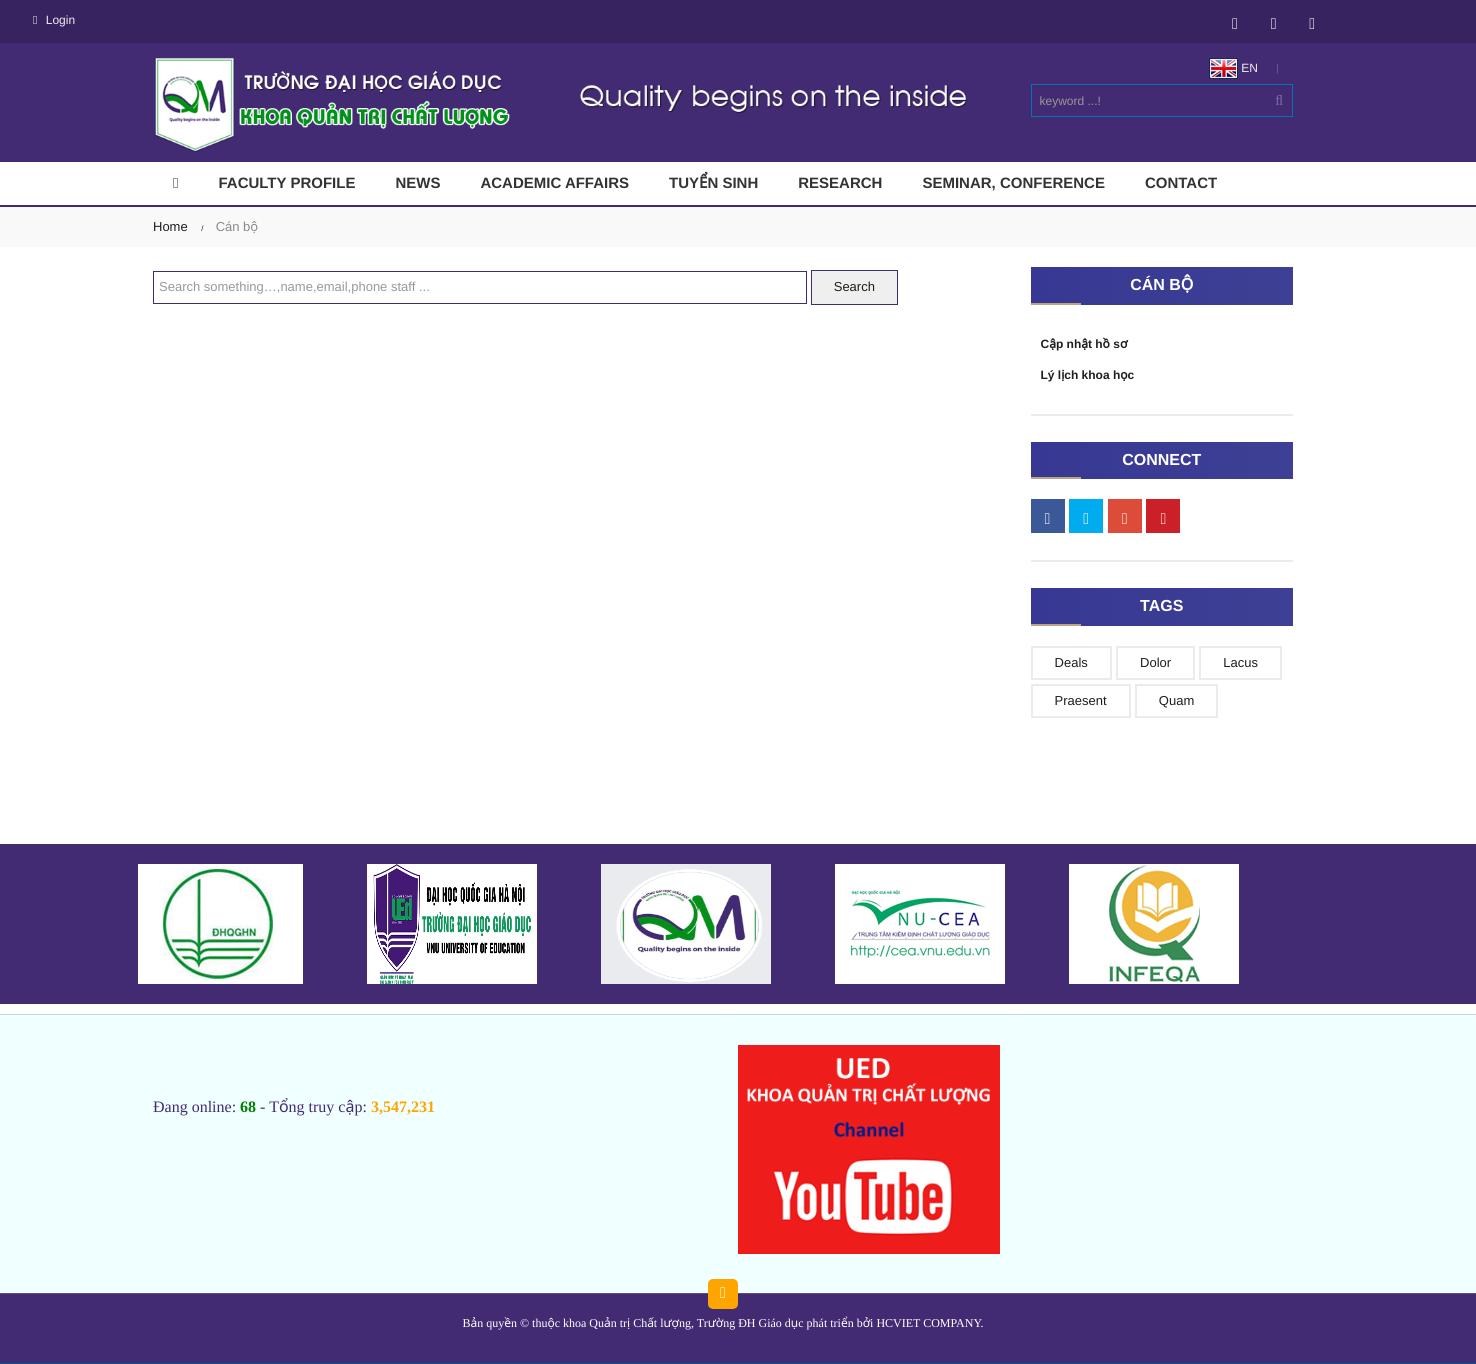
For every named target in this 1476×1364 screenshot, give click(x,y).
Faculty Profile (286, 183)
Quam (1176, 700)
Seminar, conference (1013, 183)
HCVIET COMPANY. (929, 1323)
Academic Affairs (554, 183)
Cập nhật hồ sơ (1084, 344)
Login (54, 20)
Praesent (1081, 700)
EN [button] (1233, 68)
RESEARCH (840, 183)
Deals (1071, 662)
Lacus (1240, 662)
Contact (1181, 183)
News (417, 183)
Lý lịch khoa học (1088, 375)
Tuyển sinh (713, 183)
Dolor (1155, 662)
